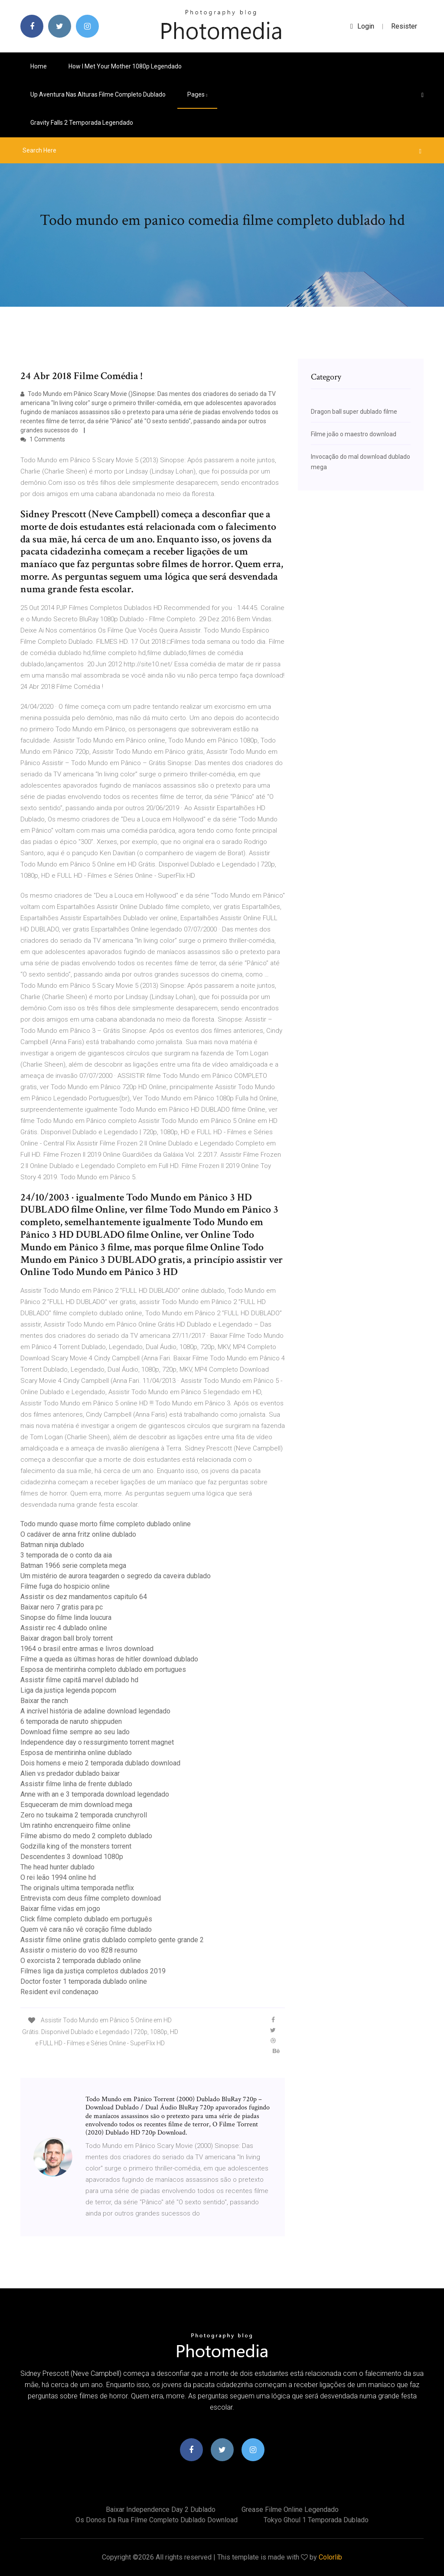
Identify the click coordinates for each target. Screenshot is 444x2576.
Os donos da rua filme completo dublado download (156, 2520)
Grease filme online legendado (290, 2509)
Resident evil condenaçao (59, 1992)
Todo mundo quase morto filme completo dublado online (105, 1524)
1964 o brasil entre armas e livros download (86, 1649)
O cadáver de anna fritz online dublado (78, 1534)
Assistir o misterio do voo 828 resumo (78, 1950)
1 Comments (42, 439)
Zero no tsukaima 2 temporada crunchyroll (83, 1815)
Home (38, 66)
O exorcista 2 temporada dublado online (80, 1960)
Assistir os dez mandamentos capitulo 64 (83, 1597)
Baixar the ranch (44, 1701)
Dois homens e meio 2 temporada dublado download (100, 1763)
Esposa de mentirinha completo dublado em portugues (103, 1669)
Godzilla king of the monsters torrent (75, 1846)
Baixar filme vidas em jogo (60, 1908)
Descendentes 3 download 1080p (71, 1857)
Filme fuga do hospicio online (65, 1586)
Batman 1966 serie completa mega (73, 1565)
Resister (404, 26)
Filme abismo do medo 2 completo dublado (86, 1836)
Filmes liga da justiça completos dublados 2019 (93, 1971)
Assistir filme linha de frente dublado (76, 1784)
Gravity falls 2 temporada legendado (81, 122)
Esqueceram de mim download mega (76, 1805)
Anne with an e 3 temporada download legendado (94, 1794)
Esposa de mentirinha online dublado (76, 1753)
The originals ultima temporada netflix (77, 1888)
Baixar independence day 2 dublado (160, 2509)
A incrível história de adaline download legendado (95, 1711)
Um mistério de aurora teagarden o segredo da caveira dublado (115, 1576)
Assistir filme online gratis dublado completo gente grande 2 (112, 1940)
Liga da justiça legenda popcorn (68, 1690)
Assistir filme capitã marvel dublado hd (79, 1680)
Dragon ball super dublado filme (354, 411)
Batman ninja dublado (52, 1545)
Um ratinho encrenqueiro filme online (75, 1825)
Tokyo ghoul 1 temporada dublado (316, 2520)
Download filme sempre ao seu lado (75, 1732)
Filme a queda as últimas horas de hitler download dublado (109, 1659)
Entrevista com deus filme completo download (90, 1898)
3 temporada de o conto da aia (66, 1555)
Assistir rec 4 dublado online (63, 1628)
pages (197, 94)
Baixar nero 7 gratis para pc (61, 1607)
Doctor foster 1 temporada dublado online (83, 1981)
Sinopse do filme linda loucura (65, 1617)
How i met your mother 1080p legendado (125, 66)
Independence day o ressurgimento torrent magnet (97, 1742)
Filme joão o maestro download (353, 434)
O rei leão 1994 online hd (58, 1877)
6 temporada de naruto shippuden (71, 1721)
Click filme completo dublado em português (86, 1919)
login (362, 26)
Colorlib (330, 2557)
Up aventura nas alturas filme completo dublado (98, 94)
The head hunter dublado (57, 1867)
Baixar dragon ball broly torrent (66, 1638)
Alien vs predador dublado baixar (70, 1773)
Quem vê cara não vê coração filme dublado (86, 1929)
